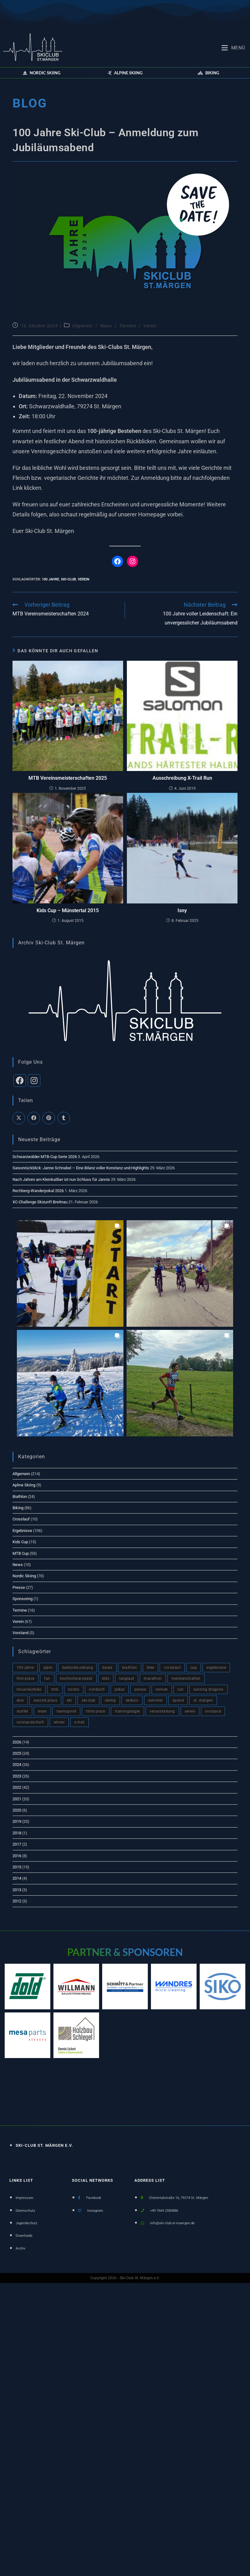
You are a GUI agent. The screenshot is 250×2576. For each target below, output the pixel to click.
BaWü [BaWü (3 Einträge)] (107, 1667)
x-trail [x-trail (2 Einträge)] (79, 1722)
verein (83, 579)
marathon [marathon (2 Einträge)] (153, 1678)
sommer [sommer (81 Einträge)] (155, 1700)
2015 (16, 1867)
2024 (16, 1764)
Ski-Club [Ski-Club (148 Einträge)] (88, 1700)
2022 (16, 1787)
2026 (16, 1742)
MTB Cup (20, 1553)
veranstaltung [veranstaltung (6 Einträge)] (162, 1711)
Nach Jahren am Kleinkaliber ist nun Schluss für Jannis (61, 1179)
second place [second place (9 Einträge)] (45, 1700)
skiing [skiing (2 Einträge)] (110, 1700)
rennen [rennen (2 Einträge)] (162, 1689)
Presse (18, 1587)
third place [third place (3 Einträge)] (95, 1711)
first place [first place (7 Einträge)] (25, 1678)
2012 (16, 1901)
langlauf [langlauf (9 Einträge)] (126, 1678)
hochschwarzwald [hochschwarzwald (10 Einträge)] (76, 1678)
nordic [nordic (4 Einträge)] (73, 1689)
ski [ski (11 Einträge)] (69, 1700)
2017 (16, 1844)
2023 (16, 1776)
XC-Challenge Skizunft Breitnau (40, 1202)
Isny (182, 910)
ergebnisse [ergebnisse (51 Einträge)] (216, 1667)
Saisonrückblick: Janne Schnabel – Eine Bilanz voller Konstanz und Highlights (80, 1168)
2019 (16, 1821)
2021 (16, 1799)
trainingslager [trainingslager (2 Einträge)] (127, 1711)
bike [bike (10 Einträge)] (150, 1667)
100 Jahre (50, 579)
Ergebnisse (22, 1530)
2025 (16, 1753)
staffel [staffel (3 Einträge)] (22, 1711)
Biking (17, 1507)
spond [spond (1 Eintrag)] (178, 1700)
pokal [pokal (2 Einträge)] (120, 1689)
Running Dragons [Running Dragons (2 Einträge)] (208, 1689)
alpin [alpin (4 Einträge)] (47, 1667)
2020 (16, 1810)
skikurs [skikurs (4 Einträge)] (132, 1700)
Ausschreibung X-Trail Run (182, 778)
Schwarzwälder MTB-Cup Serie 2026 (44, 1156)
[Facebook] (19, 1080)
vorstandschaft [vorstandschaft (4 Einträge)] (30, 1722)
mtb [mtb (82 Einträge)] (54, 1689)
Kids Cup (20, 1541)
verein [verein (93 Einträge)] (190, 1711)
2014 (16, 1878)
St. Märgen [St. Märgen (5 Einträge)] (203, 1700)
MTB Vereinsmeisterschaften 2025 (67, 778)
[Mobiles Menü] (233, 46)
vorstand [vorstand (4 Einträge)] (213, 1711)
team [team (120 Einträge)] (42, 1711)
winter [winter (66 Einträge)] (59, 1722)
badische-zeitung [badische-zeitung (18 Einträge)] (77, 1667)
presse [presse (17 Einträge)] (140, 1689)
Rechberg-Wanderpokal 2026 (38, 1190)
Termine (127, 325)
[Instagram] (34, 1080)
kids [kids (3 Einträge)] (106, 1678)
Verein (150, 325)
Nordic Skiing (24, 1576)
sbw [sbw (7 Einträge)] (20, 1700)
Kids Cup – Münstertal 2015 (68, 910)
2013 (16, 1889)
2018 (16, 1833)
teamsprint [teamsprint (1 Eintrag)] (66, 1711)
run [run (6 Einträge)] (180, 1689)
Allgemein (82, 325)
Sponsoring (22, 1598)
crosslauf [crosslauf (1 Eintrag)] (172, 1667)
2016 (16, 1855)
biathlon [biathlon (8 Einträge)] (129, 1667)
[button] (42, 73)
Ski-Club (68, 579)
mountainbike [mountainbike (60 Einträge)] (29, 1689)
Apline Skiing (23, 1485)
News (106, 325)
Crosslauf (21, 1519)
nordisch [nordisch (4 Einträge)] (97, 1689)
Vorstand (20, 1632)
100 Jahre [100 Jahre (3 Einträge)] (25, 1667)
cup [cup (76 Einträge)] (193, 1667)
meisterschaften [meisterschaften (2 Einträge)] (186, 1678)
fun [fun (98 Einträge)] (47, 1678)
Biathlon (19, 1496)
